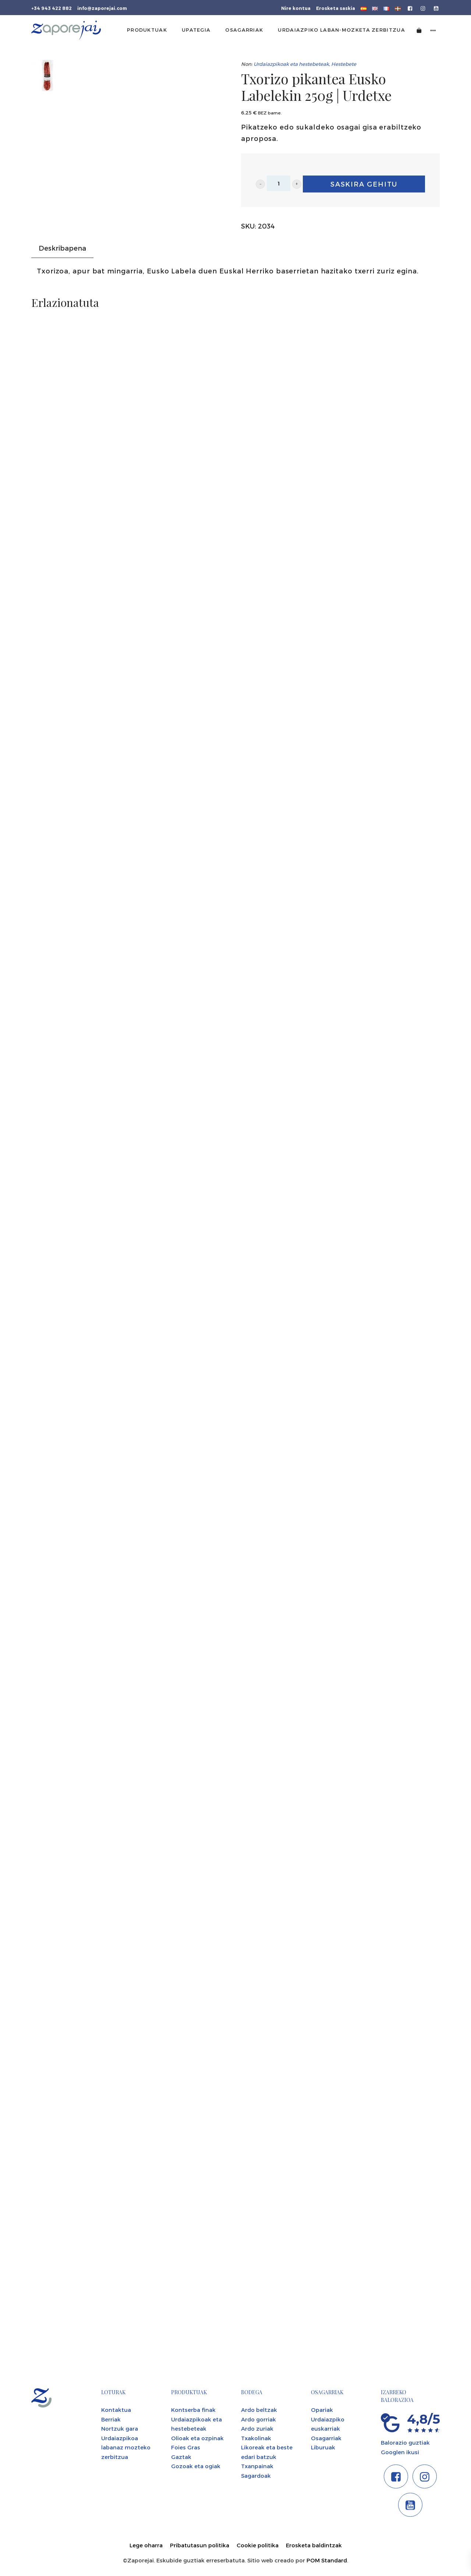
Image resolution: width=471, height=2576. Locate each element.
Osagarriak (326, 2438)
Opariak (322, 2409)
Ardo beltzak (259, 2409)
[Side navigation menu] (433, 30)
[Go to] (410, 7)
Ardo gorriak (258, 2419)
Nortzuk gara (119, 2428)
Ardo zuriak (257, 2428)
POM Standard (327, 2560)
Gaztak (181, 2456)
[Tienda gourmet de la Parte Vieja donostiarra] (66, 30)
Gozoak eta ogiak (195, 2466)
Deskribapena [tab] (62, 248)
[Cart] (419, 30)
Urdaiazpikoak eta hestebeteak (291, 64)
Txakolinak (256, 2438)
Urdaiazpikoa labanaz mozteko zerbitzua (125, 2447)
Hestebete (343, 64)
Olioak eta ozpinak (197, 2438)
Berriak (111, 2419)
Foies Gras (185, 2447)
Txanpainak (257, 2466)
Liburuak (323, 2447)
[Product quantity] (278, 183)
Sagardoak (256, 2475)
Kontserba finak (193, 2409)
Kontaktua (116, 2409)
